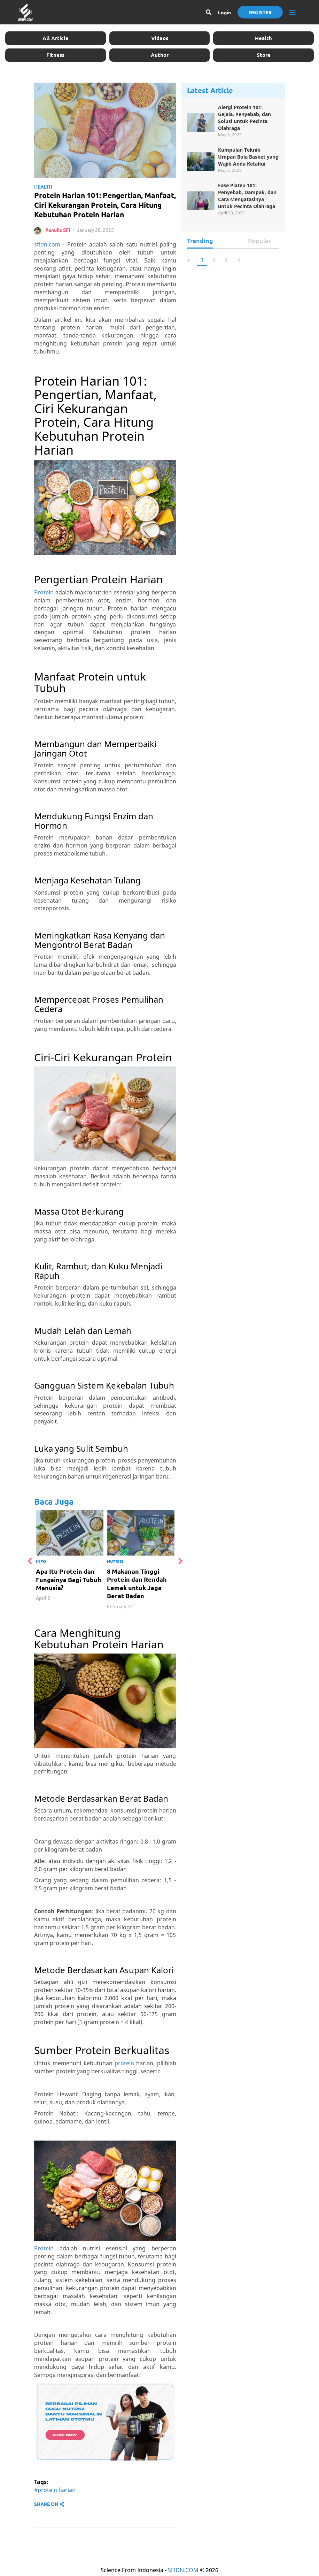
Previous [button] (30, 1563)
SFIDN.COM (183, 2572)
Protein (44, 594)
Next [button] (179, 1563)
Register (260, 12)
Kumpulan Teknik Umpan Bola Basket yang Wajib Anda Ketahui (248, 157)
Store (264, 55)
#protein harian (55, 2491)
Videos (159, 38)
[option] (74, 1559)
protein (124, 2065)
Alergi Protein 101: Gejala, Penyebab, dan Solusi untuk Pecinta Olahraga (244, 118)
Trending (200, 241)
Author (160, 55)
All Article (55, 38)
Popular (259, 241)
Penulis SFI (57, 232)
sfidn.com (47, 246)
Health (263, 38)
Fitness (55, 55)
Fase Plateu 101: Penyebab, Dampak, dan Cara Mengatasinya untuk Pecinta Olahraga (247, 196)
